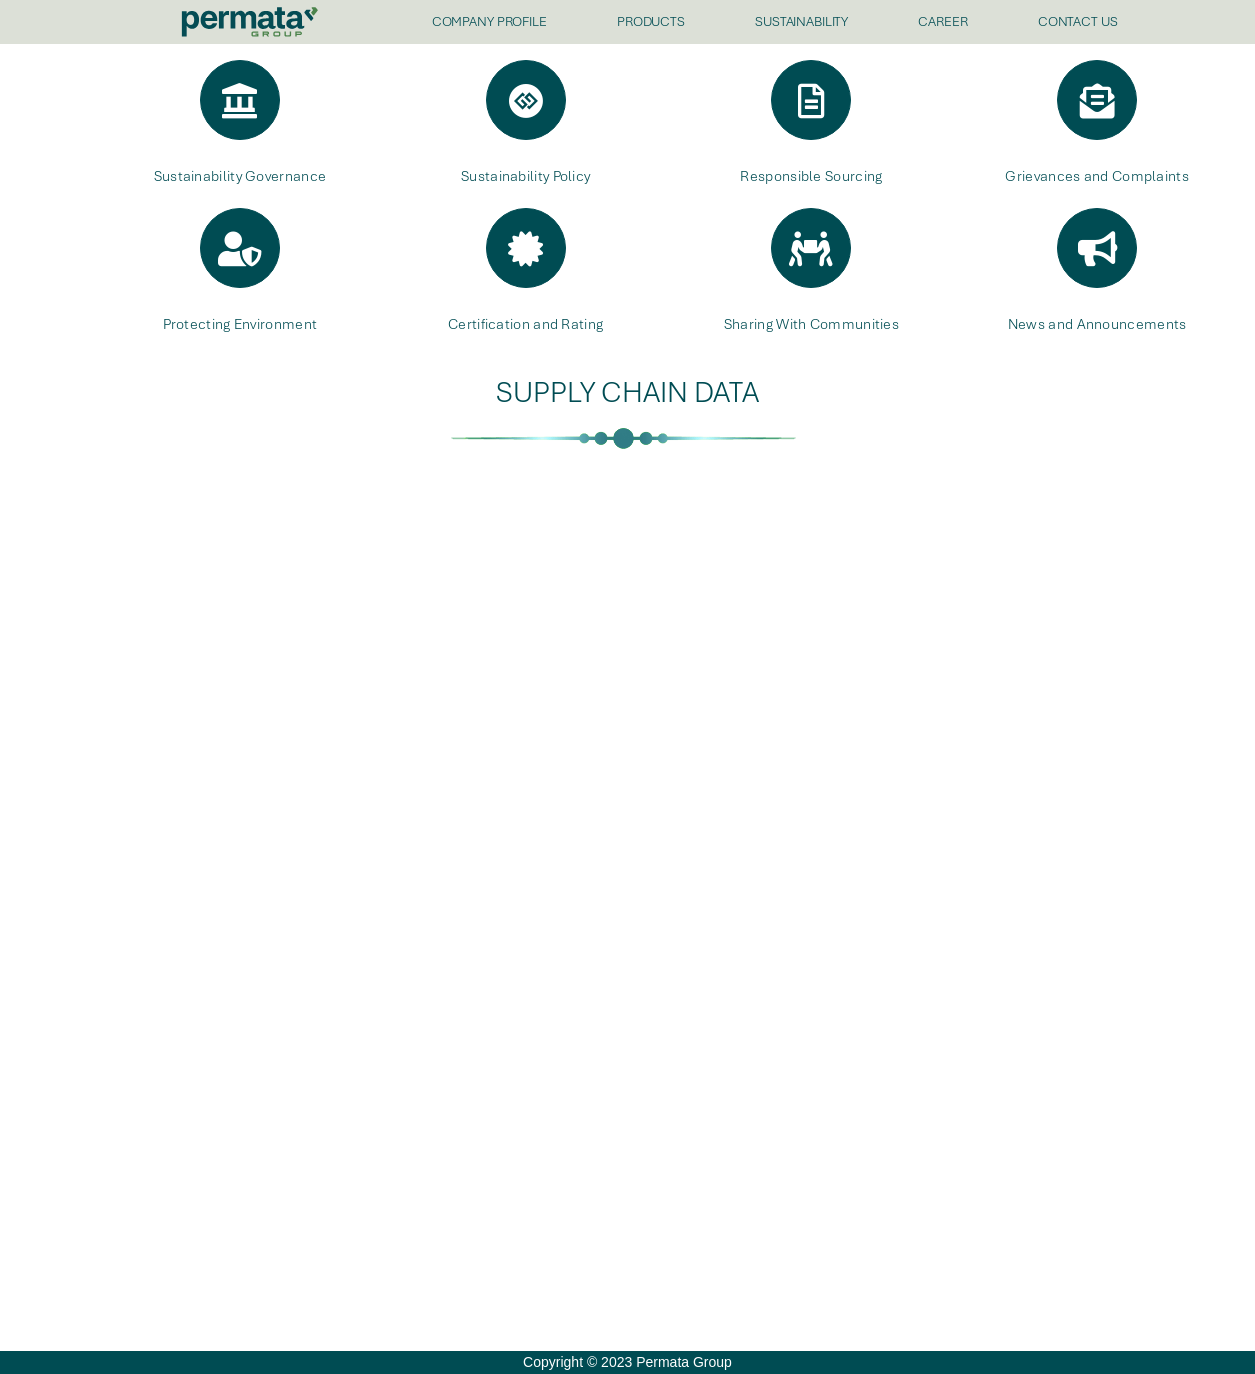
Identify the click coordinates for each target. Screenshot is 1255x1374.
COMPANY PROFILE (489, 21)
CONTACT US (1078, 21)
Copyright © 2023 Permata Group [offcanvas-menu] (627, 1362)
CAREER (942, 21)
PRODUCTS (651, 21)
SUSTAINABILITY (801, 21)
